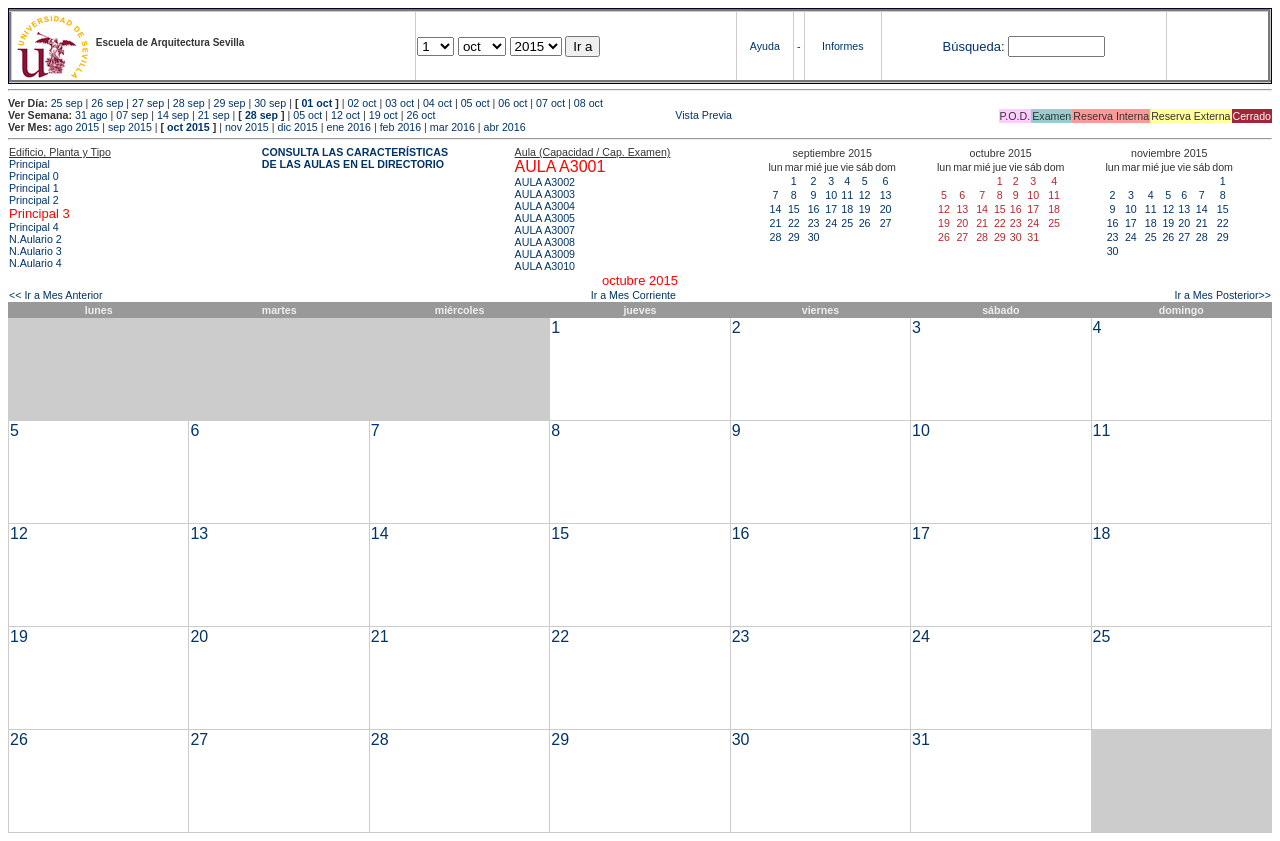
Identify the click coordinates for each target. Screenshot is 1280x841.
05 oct (475, 103)
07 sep (132, 115)
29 (794, 237)
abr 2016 (505, 127)
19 (865, 209)
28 (776, 237)
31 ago (91, 115)
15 (794, 209)
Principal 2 (34, 200)
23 (814, 223)
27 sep (148, 103)
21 (776, 223)
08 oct (588, 103)
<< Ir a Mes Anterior (56, 295)
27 (886, 223)
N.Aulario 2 (35, 239)
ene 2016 (348, 127)
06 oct (512, 103)
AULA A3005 (545, 218)
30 (814, 237)
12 (865, 195)
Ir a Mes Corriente (633, 295)
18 (847, 209)
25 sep (67, 103)
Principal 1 (34, 188)
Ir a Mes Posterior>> (1222, 295)
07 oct (550, 103)
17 (831, 209)
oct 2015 (188, 127)
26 (865, 223)
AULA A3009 (545, 254)
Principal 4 (34, 227)
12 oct (345, 115)
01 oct (316, 103)
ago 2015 (77, 127)
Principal (29, 164)
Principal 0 (34, 176)
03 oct (399, 103)
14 (776, 209)
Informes (842, 46)
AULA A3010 (545, 266)
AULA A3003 (545, 194)
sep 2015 (130, 127)
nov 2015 (247, 127)
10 (831, 195)
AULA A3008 (545, 242)
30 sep (270, 103)
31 (921, 739)
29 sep (229, 103)
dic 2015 (297, 127)
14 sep (173, 115)
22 (794, 223)
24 (831, 223)
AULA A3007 (545, 230)
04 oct (437, 103)
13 (886, 195)
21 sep (214, 115)
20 (886, 209)
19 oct (383, 115)
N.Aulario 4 (35, 263)
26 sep (107, 103)
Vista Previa (585, 115)
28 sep (189, 103)
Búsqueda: (973, 46)
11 (847, 195)
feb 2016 (400, 127)
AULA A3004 (545, 206)
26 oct (420, 115)
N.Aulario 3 (35, 251)
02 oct (361, 103)
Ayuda (765, 46)
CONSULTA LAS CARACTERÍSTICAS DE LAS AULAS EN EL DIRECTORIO (355, 158)
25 (847, 223)
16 (814, 209)
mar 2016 (452, 127)
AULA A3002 (545, 182)
